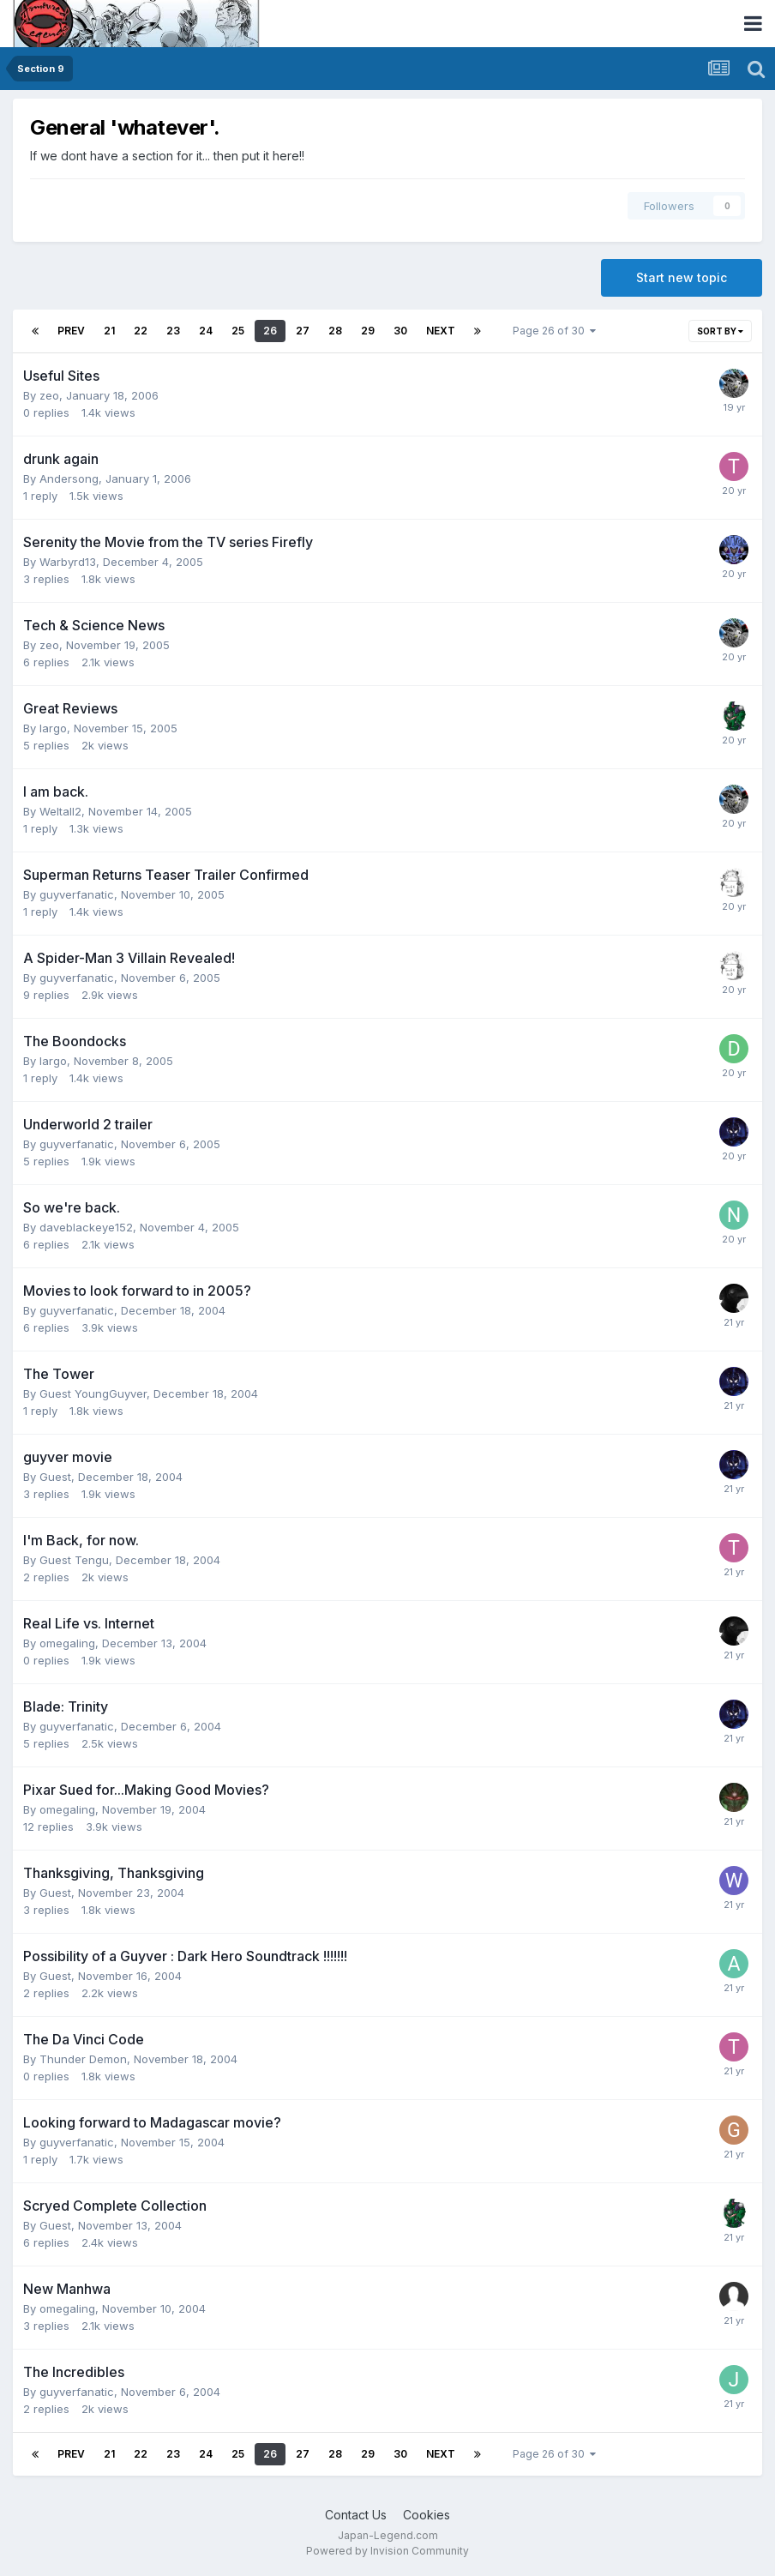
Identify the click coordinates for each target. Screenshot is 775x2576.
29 (368, 330)
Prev (71, 330)
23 (173, 330)
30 (400, 330)
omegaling (67, 1643)
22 (140, 330)
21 (109, 330)
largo (53, 728)
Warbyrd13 (67, 562)
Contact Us (356, 2514)
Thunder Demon (83, 2059)
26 (270, 330)
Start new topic (681, 277)
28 (335, 330)
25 (237, 330)
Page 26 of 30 (554, 330)
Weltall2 (60, 811)
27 (302, 330)
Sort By (720, 331)
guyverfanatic (76, 894)
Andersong (69, 478)
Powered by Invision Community (387, 2550)
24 (206, 330)
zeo (49, 395)
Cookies (426, 2514)
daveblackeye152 (86, 1227)
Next (440, 330)
